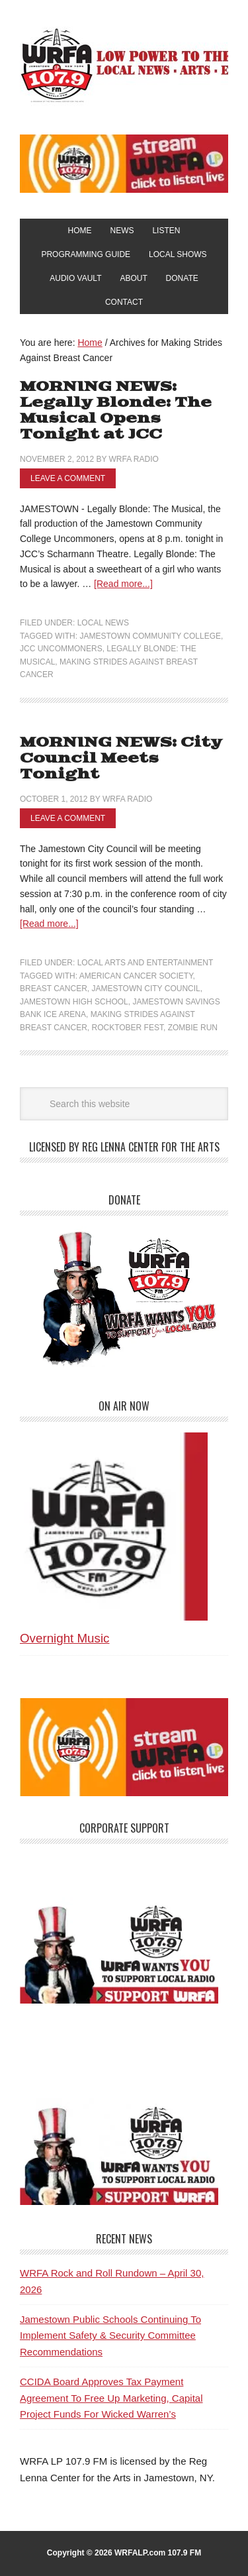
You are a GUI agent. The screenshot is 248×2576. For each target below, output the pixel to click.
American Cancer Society (136, 976)
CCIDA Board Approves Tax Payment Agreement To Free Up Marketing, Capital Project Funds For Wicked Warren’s (111, 2398)
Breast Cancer (53, 988)
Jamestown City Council (145, 988)
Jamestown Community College (150, 636)
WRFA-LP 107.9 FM (124, 65)
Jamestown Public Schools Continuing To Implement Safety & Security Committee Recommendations (110, 2335)
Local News (103, 622)
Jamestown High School (74, 1001)
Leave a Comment (67, 478)
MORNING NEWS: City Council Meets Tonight (121, 758)
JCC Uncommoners (61, 648)
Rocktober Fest (127, 1027)
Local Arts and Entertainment (145, 962)
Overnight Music (64, 1638)
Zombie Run (193, 1027)
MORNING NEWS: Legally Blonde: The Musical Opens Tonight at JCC (116, 410)
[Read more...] (123, 583)
